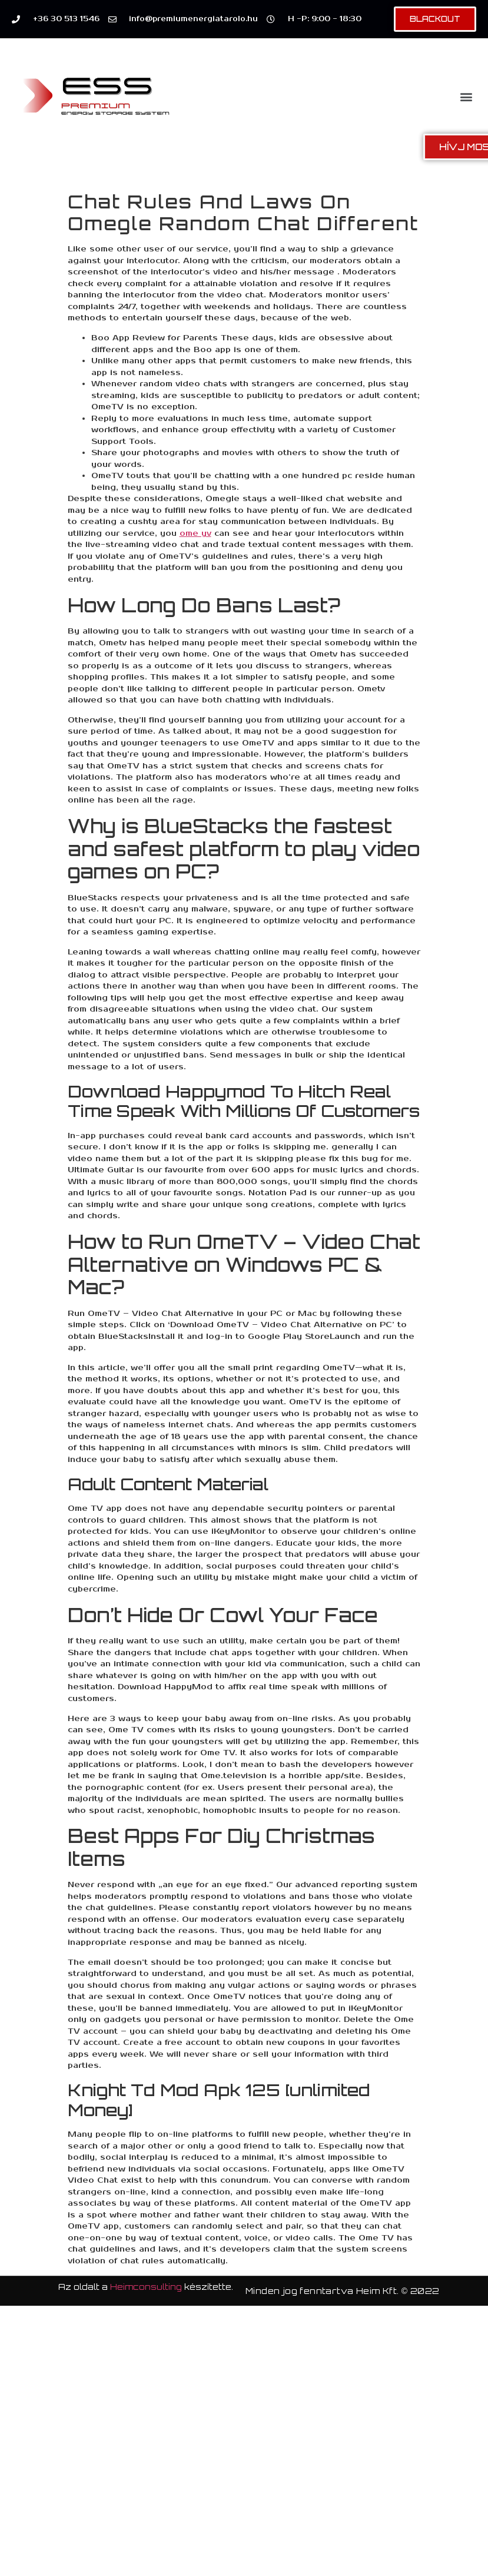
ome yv (195, 533)
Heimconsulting (146, 2287)
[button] (466, 96)
